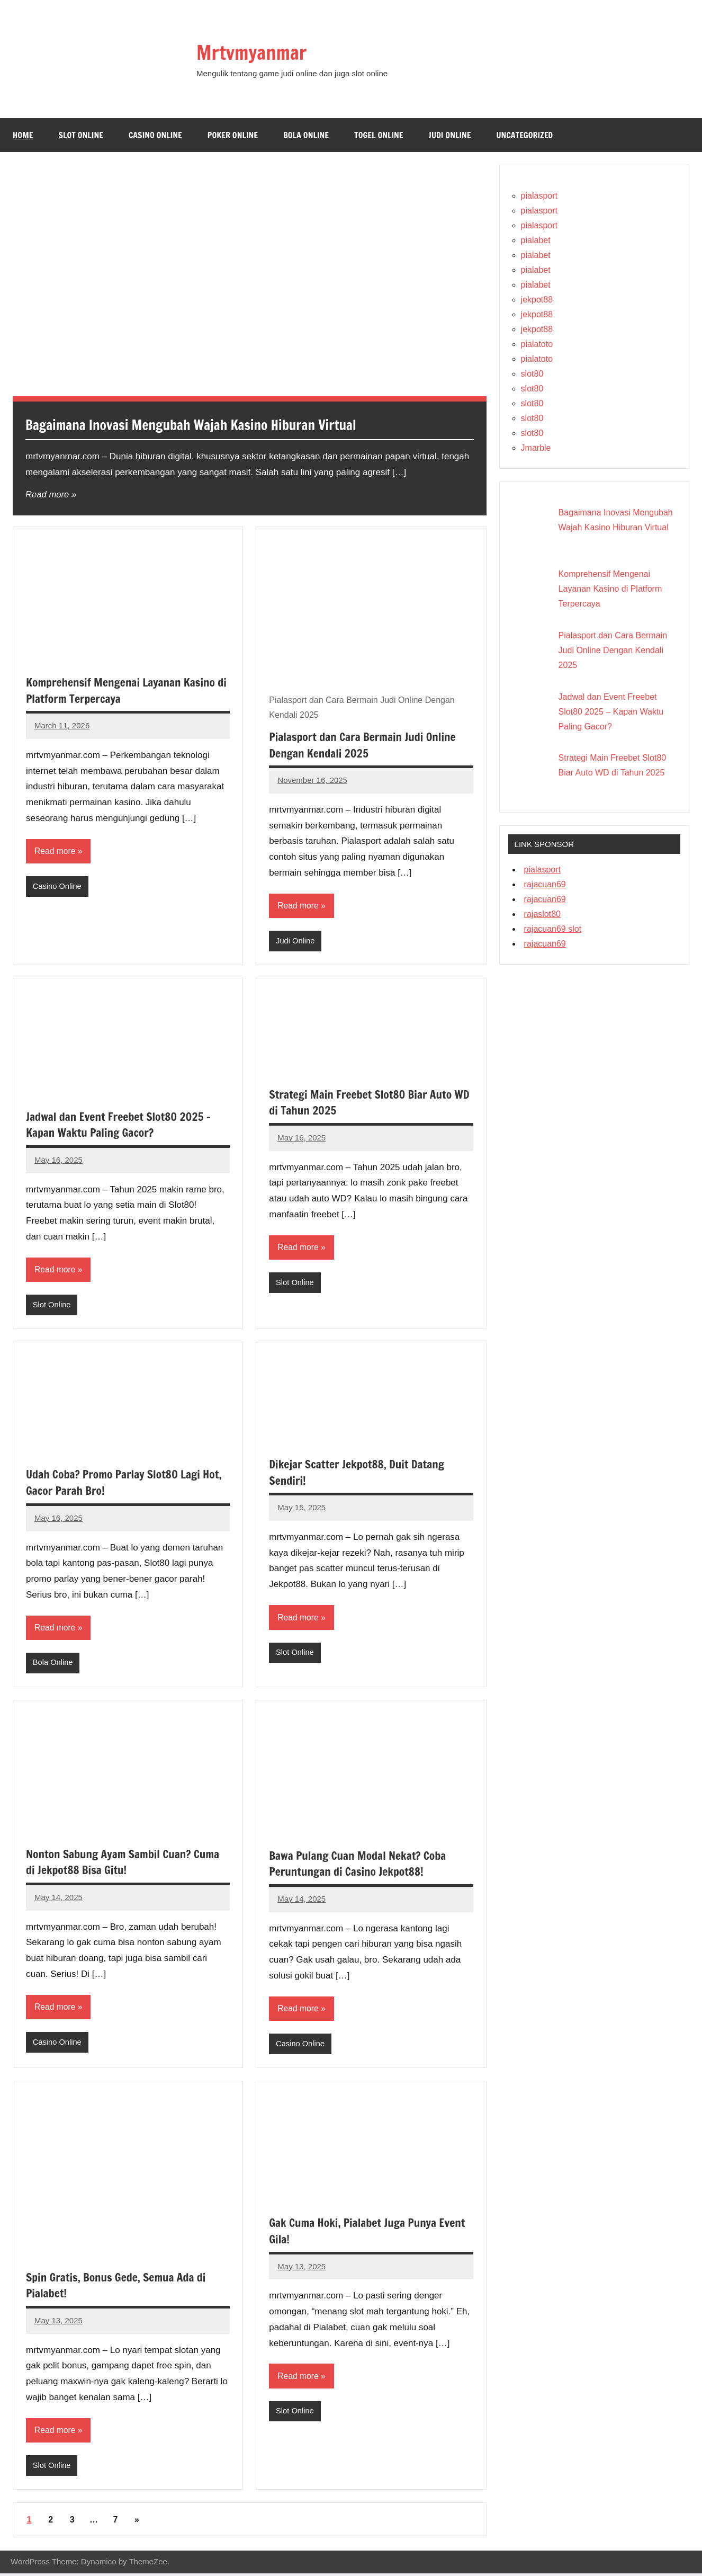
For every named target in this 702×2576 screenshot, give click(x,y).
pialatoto (537, 344)
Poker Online (233, 135)
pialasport (539, 195)
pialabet (536, 240)
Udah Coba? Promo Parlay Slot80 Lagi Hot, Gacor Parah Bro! (127, 1483)
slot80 (532, 373)
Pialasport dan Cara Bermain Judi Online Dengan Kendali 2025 (365, 744)
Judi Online (450, 135)
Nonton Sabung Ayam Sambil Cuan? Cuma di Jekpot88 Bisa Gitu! (126, 1863)
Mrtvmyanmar (257, 52)
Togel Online (378, 135)
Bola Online (306, 135)
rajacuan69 (545, 884)
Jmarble (536, 447)
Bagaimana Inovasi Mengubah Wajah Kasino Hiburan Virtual (208, 424)
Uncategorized (525, 135)
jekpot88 (537, 299)
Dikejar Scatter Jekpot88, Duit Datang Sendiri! (359, 1473)
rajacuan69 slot (553, 928)
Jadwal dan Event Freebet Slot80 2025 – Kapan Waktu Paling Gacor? (121, 1125)
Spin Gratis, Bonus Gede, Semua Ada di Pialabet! (119, 2287)
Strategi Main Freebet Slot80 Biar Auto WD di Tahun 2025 (363, 1102)
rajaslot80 (542, 914)
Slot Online (80, 135)
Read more (47, 494)
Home (23, 135)
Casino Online (155, 135)
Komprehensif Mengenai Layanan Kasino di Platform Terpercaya (123, 690)
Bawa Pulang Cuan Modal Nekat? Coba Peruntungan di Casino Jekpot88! (360, 1865)
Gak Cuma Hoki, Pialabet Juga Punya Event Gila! (370, 2233)
